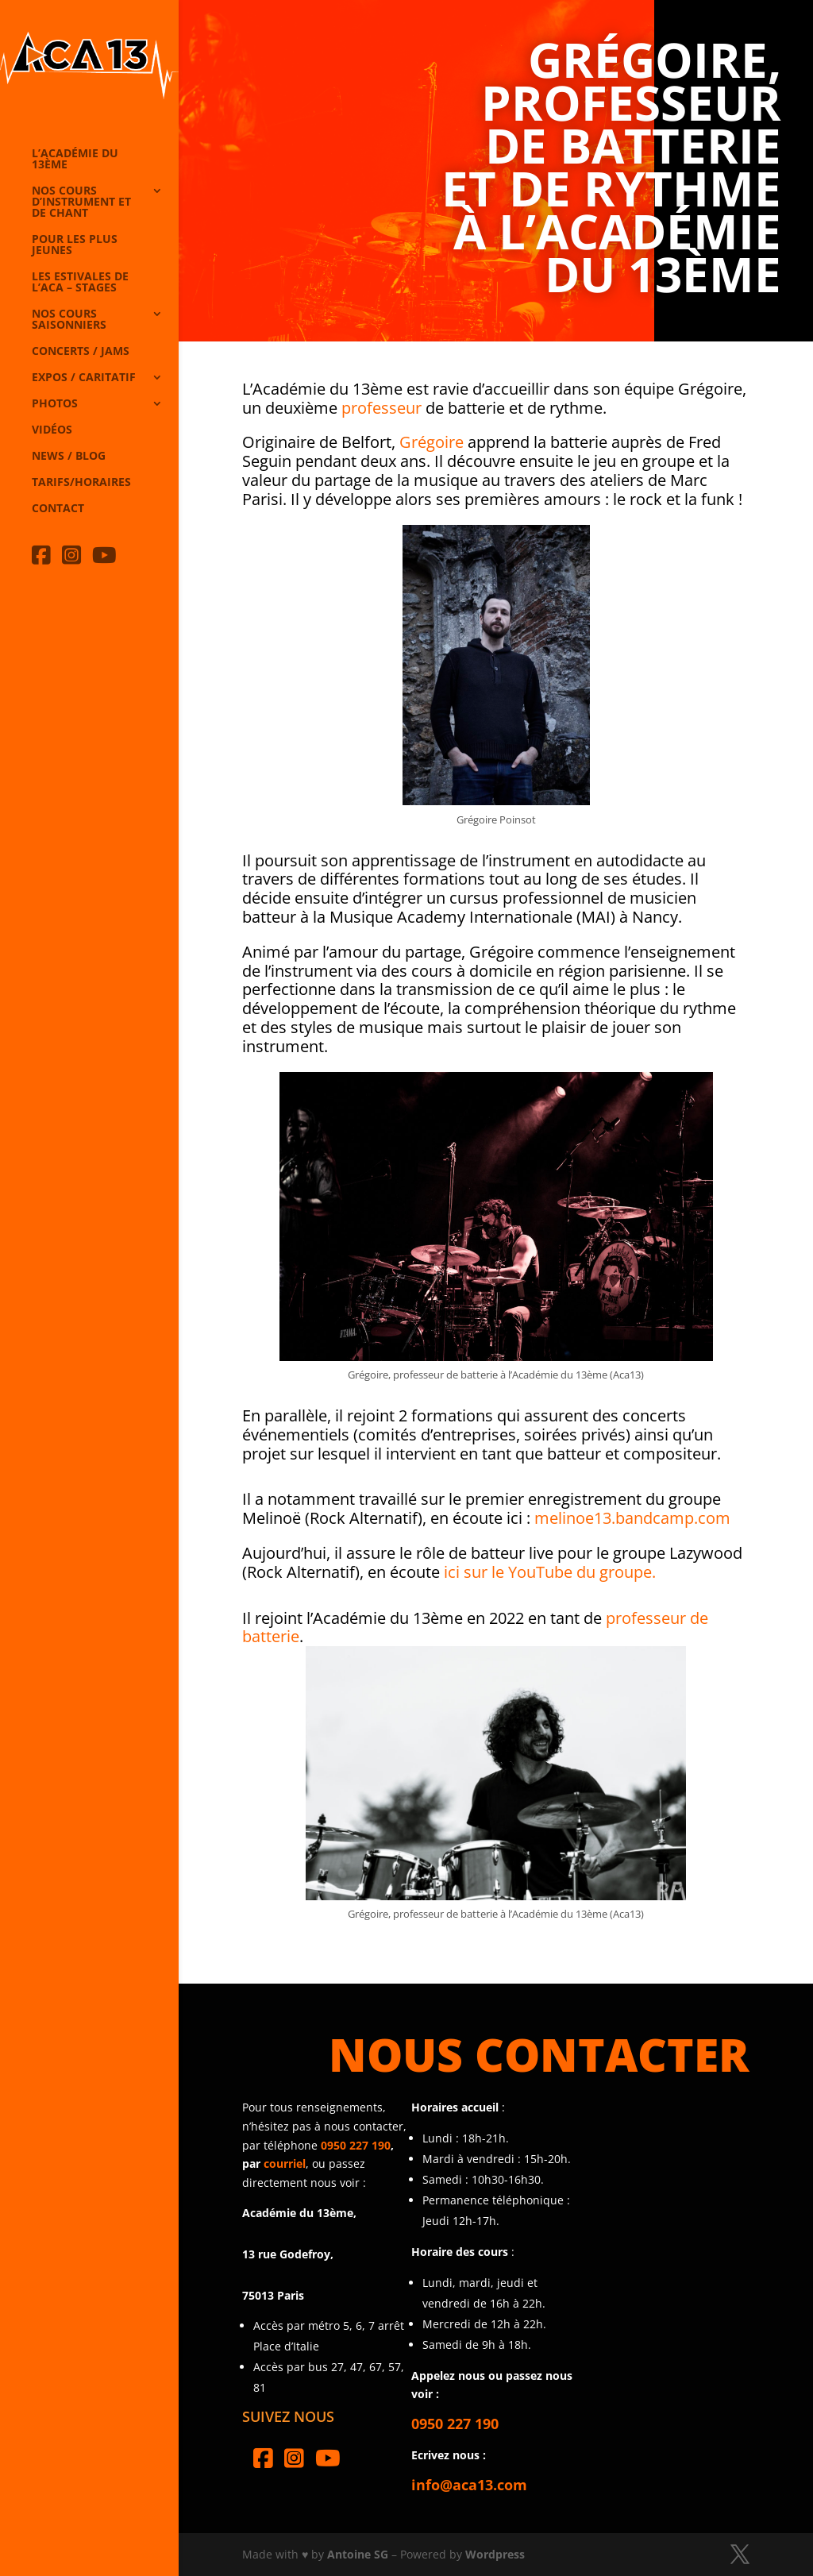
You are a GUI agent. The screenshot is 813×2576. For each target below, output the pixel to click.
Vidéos (52, 430)
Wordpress (495, 2554)
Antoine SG (357, 2554)
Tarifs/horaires (81, 482)
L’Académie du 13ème (75, 160)
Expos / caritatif (84, 378)
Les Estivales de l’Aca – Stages (80, 283)
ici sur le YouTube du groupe (548, 1572)
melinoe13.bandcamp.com (632, 1518)
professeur (381, 407)
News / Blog (69, 456)
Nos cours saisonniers (69, 320)
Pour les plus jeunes (75, 245)
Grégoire (431, 442)
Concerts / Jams (80, 351)
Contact (58, 509)
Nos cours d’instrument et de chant (81, 202)
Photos (55, 404)
